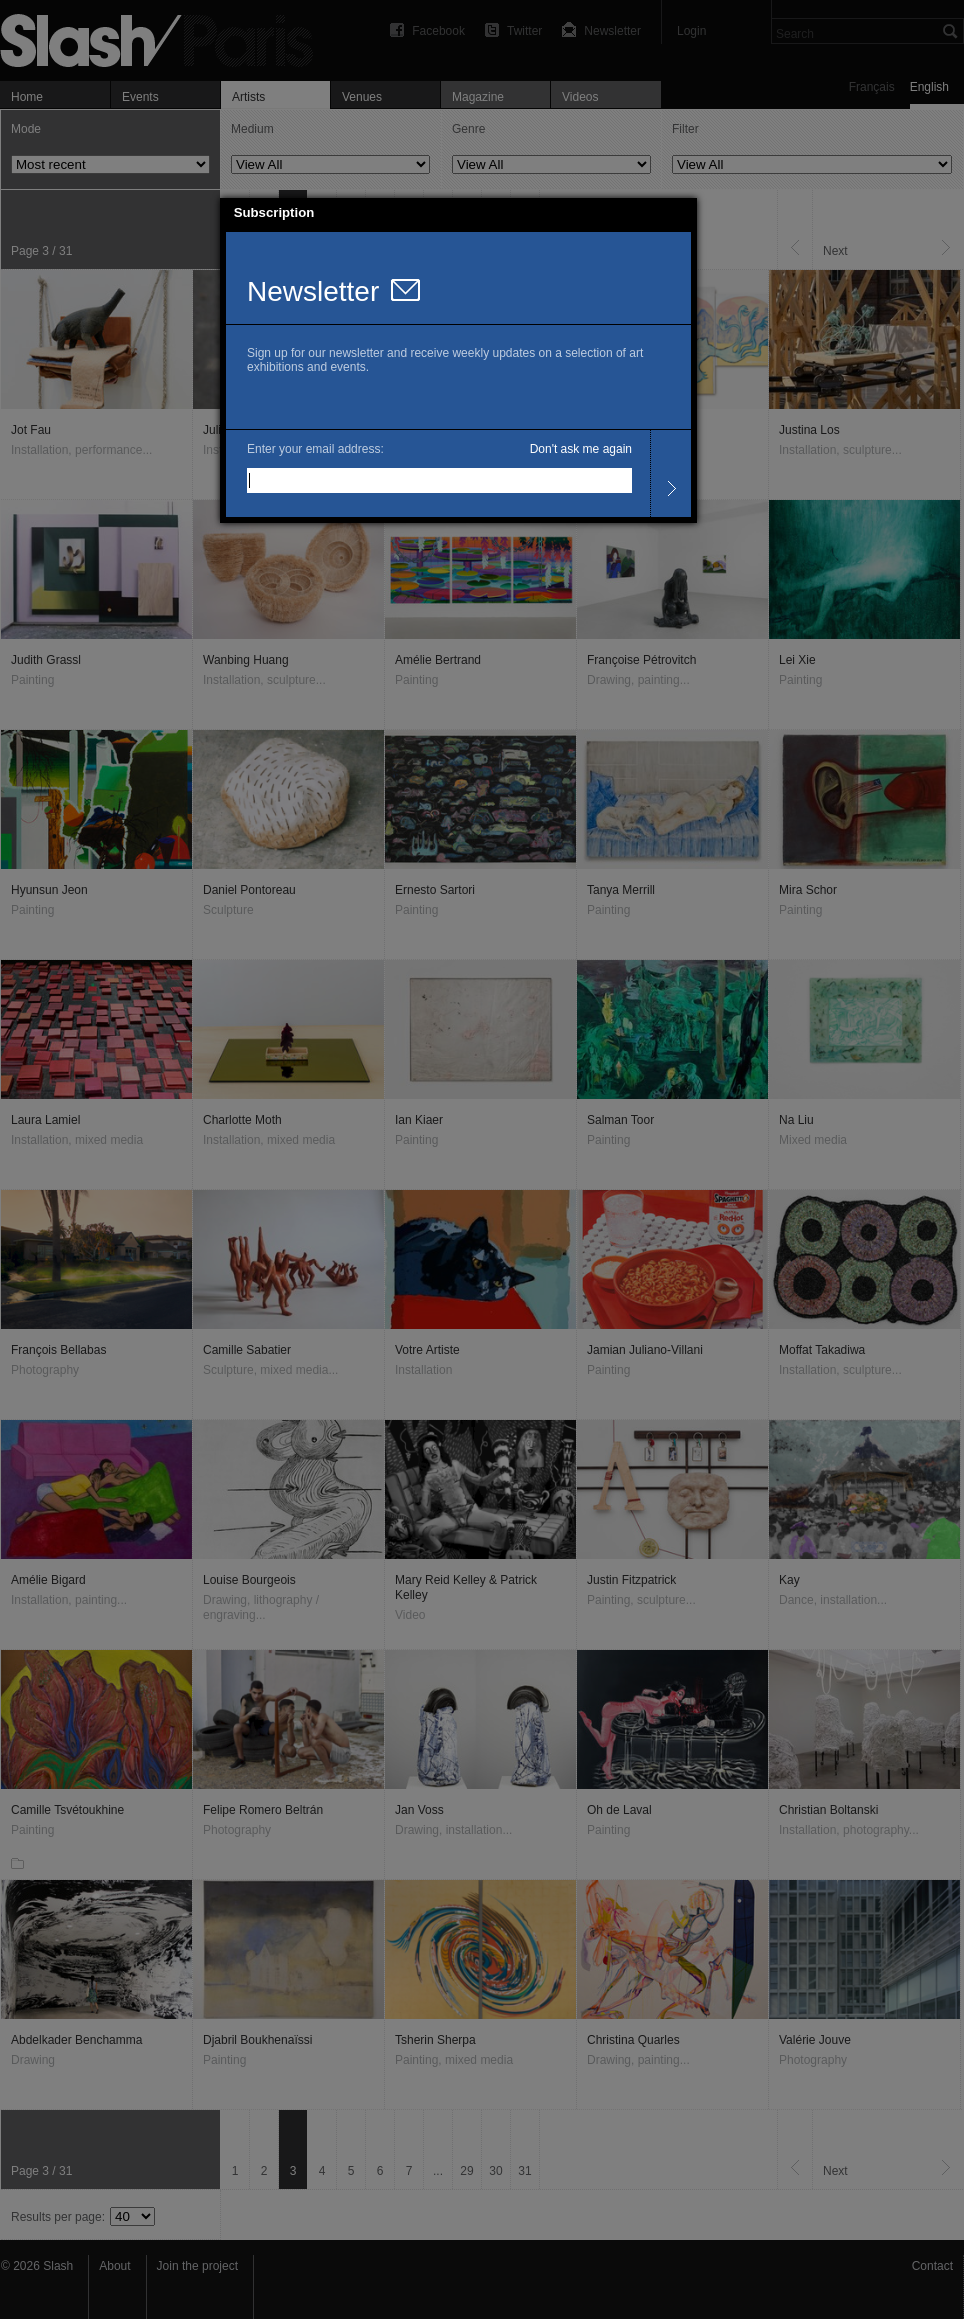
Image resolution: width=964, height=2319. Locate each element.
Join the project (197, 2266)
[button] (682, 213)
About (114, 2266)
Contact (932, 2266)
